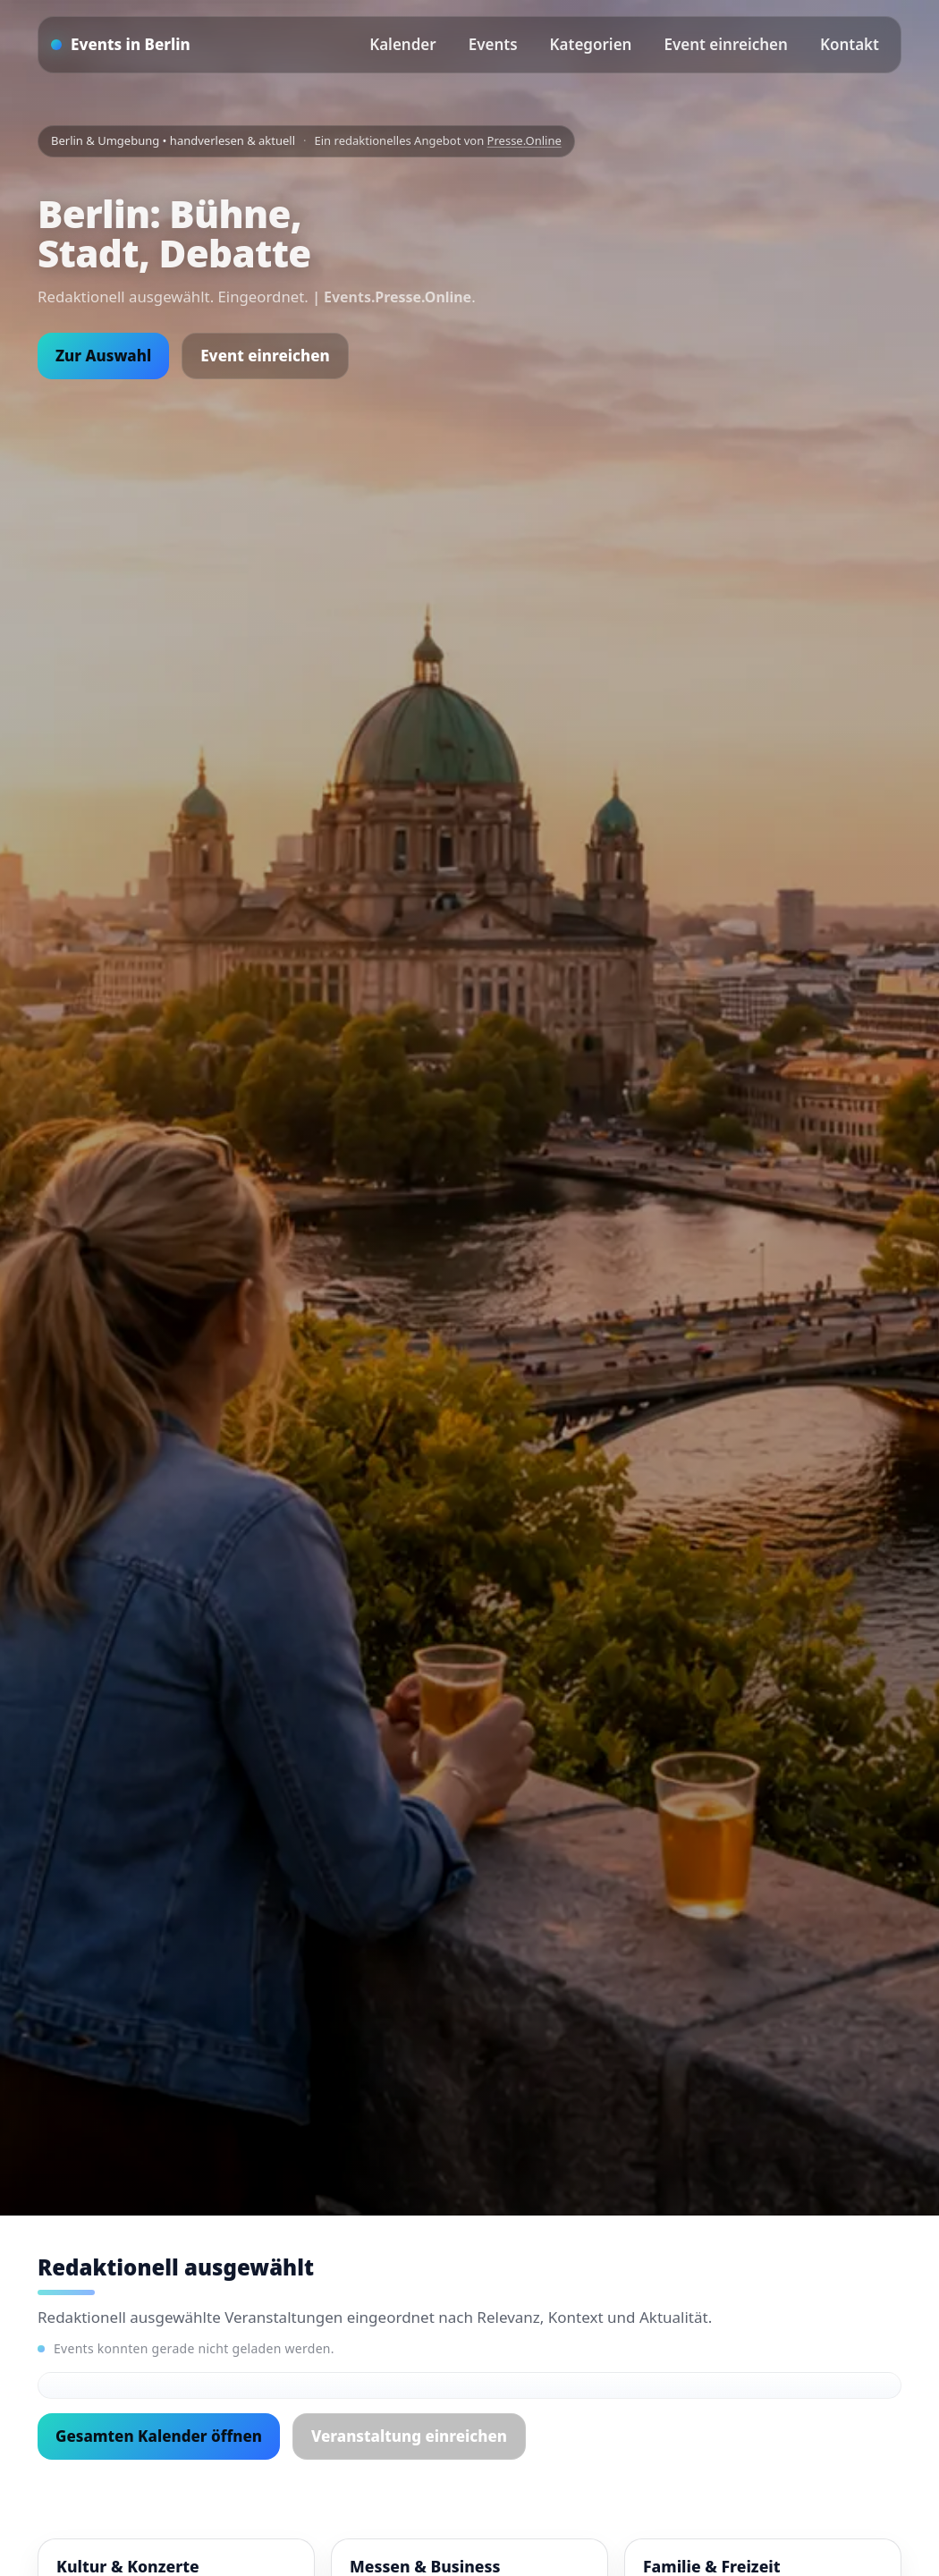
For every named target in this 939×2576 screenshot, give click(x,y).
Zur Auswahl (103, 355)
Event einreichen (725, 44)
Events (493, 44)
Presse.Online (524, 140)
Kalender (402, 44)
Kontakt (849, 44)
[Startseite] (120, 44)
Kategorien (591, 44)
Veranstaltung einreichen (409, 2436)
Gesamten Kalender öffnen (158, 2436)
